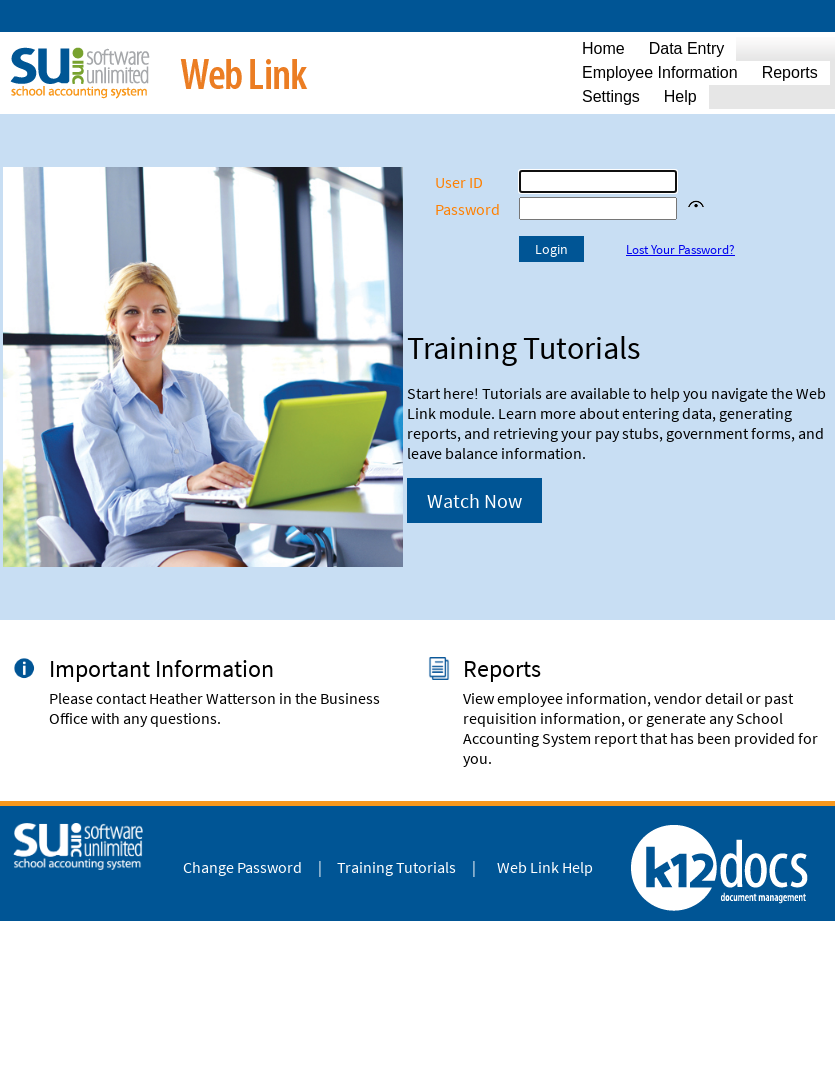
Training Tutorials (396, 867)
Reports (502, 668)
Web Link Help (545, 867)
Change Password (242, 867)
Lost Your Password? (680, 249)
